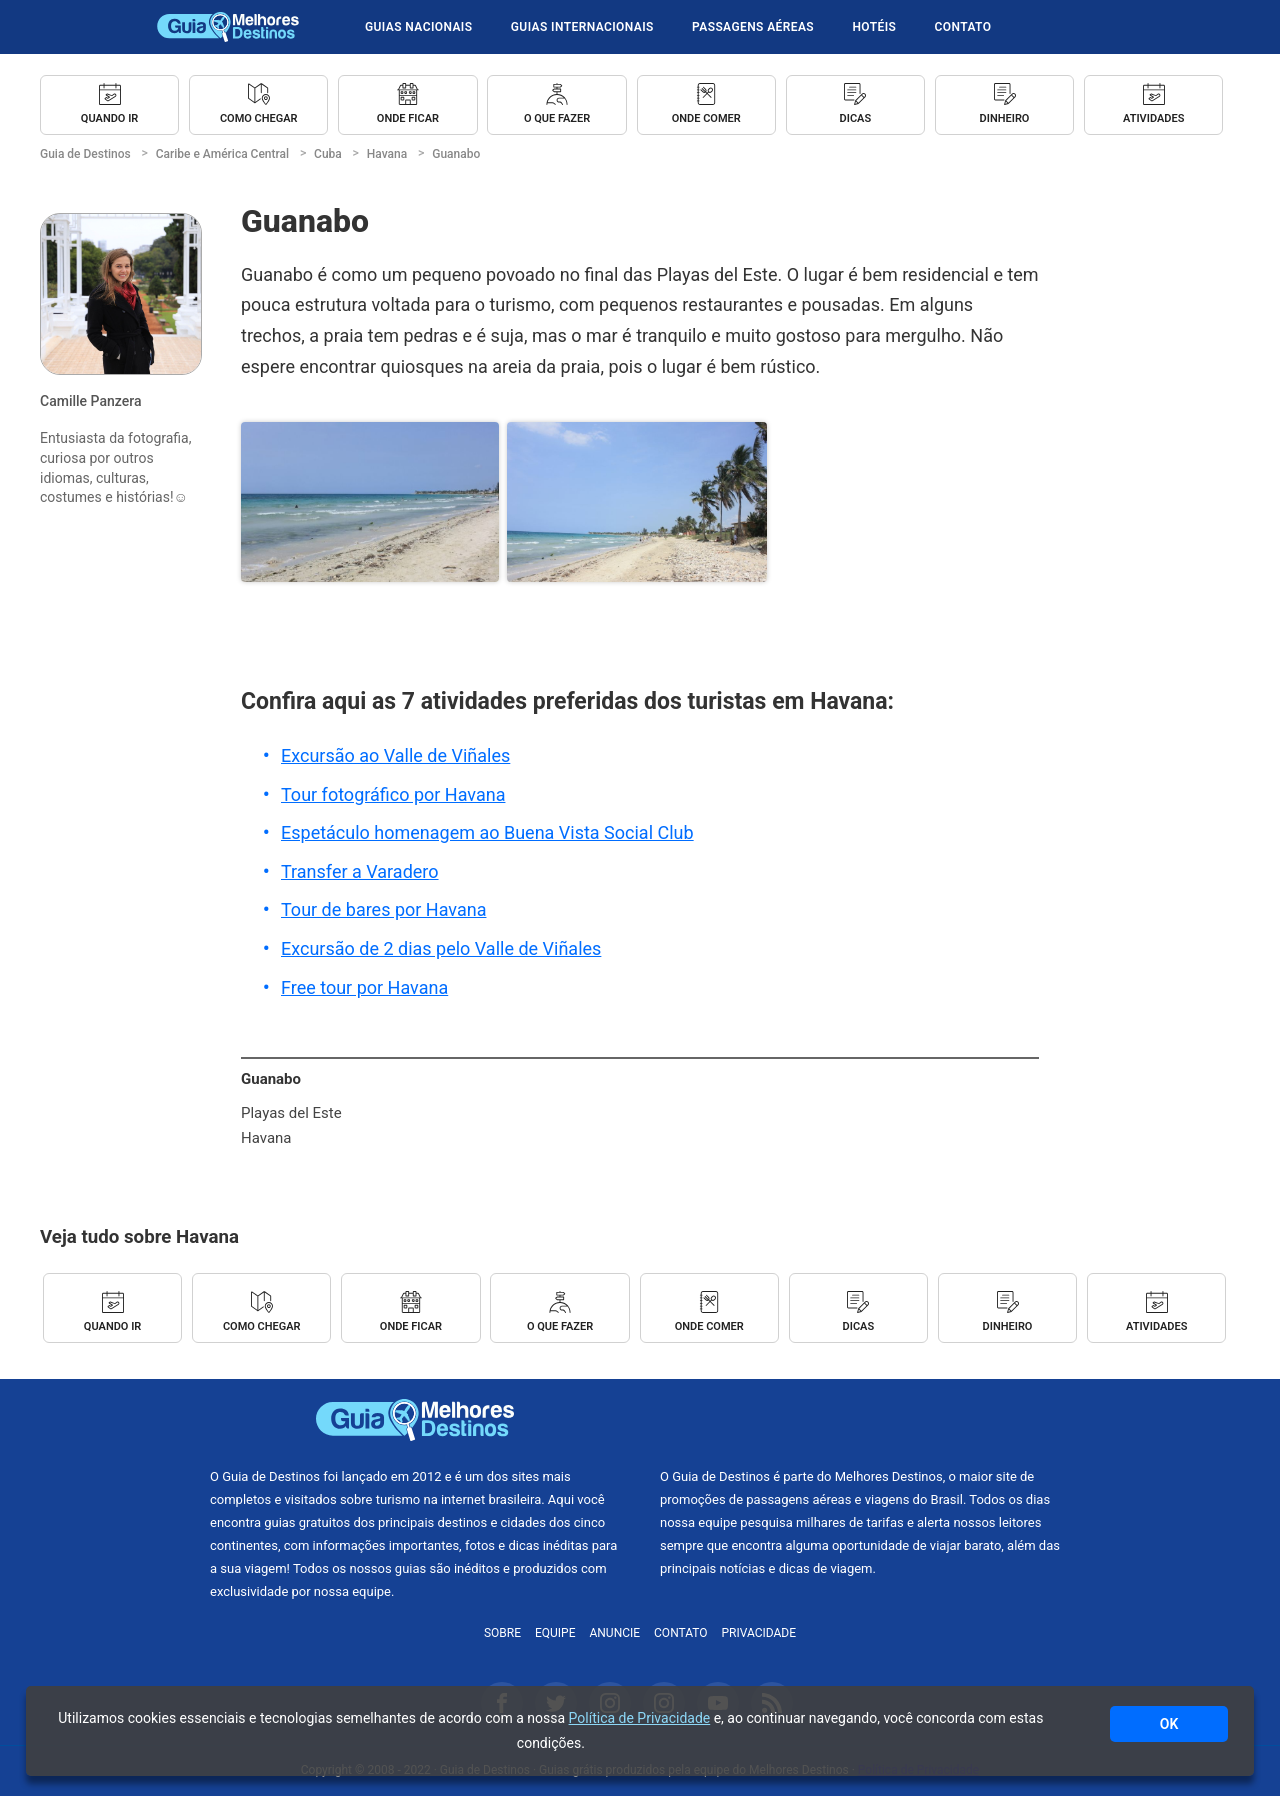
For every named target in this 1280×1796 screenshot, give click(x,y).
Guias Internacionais (582, 27)
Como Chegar (259, 118)
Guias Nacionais (418, 27)
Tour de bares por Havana (383, 909)
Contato (963, 27)
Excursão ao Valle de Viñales (395, 755)
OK (1169, 1724)
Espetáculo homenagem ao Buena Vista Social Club (487, 832)
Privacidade (759, 1633)
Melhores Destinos (865, 1420)
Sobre (502, 1633)
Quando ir (109, 118)
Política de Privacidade (640, 1718)
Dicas (856, 118)
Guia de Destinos (228, 27)
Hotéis (874, 27)
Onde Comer (706, 118)
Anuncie (614, 1633)
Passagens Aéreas (753, 27)
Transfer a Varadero (360, 871)
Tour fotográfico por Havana (393, 794)
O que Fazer (557, 118)
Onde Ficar (408, 118)
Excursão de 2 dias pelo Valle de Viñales (441, 948)
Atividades (1153, 118)
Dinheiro (1005, 118)
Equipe (555, 1633)
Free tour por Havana (364, 987)
